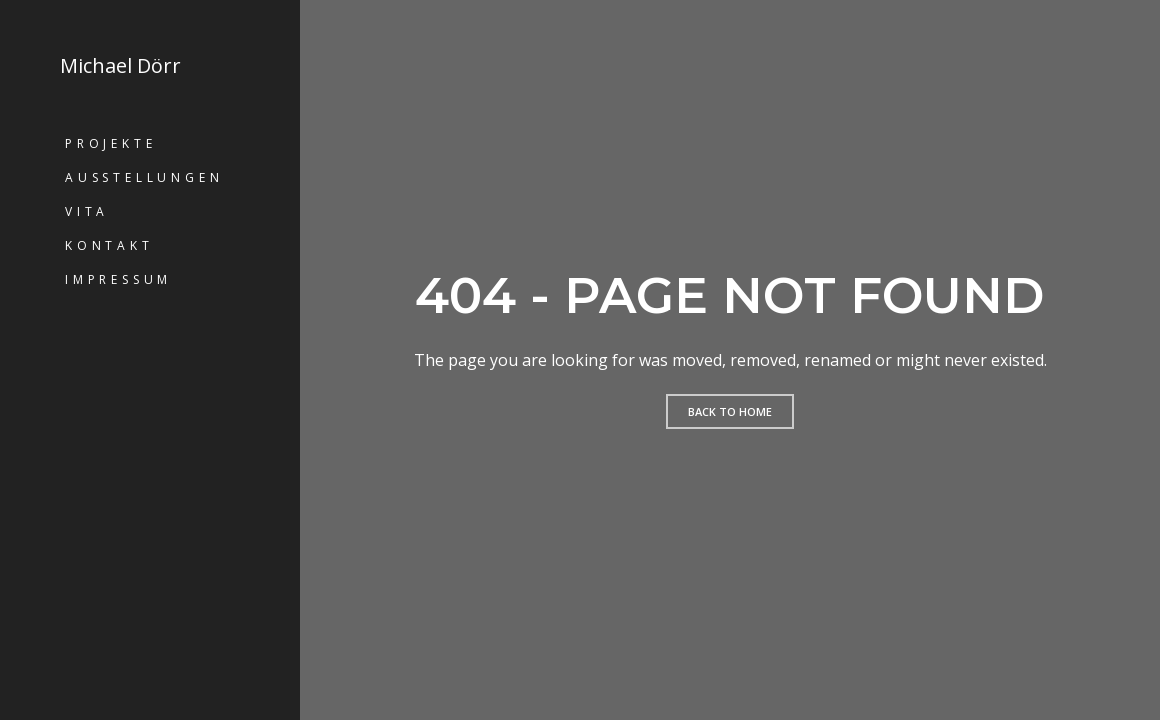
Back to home (730, 411)
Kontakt (109, 245)
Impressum (118, 279)
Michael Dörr (120, 66)
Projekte (110, 143)
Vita (87, 211)
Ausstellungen (144, 177)
